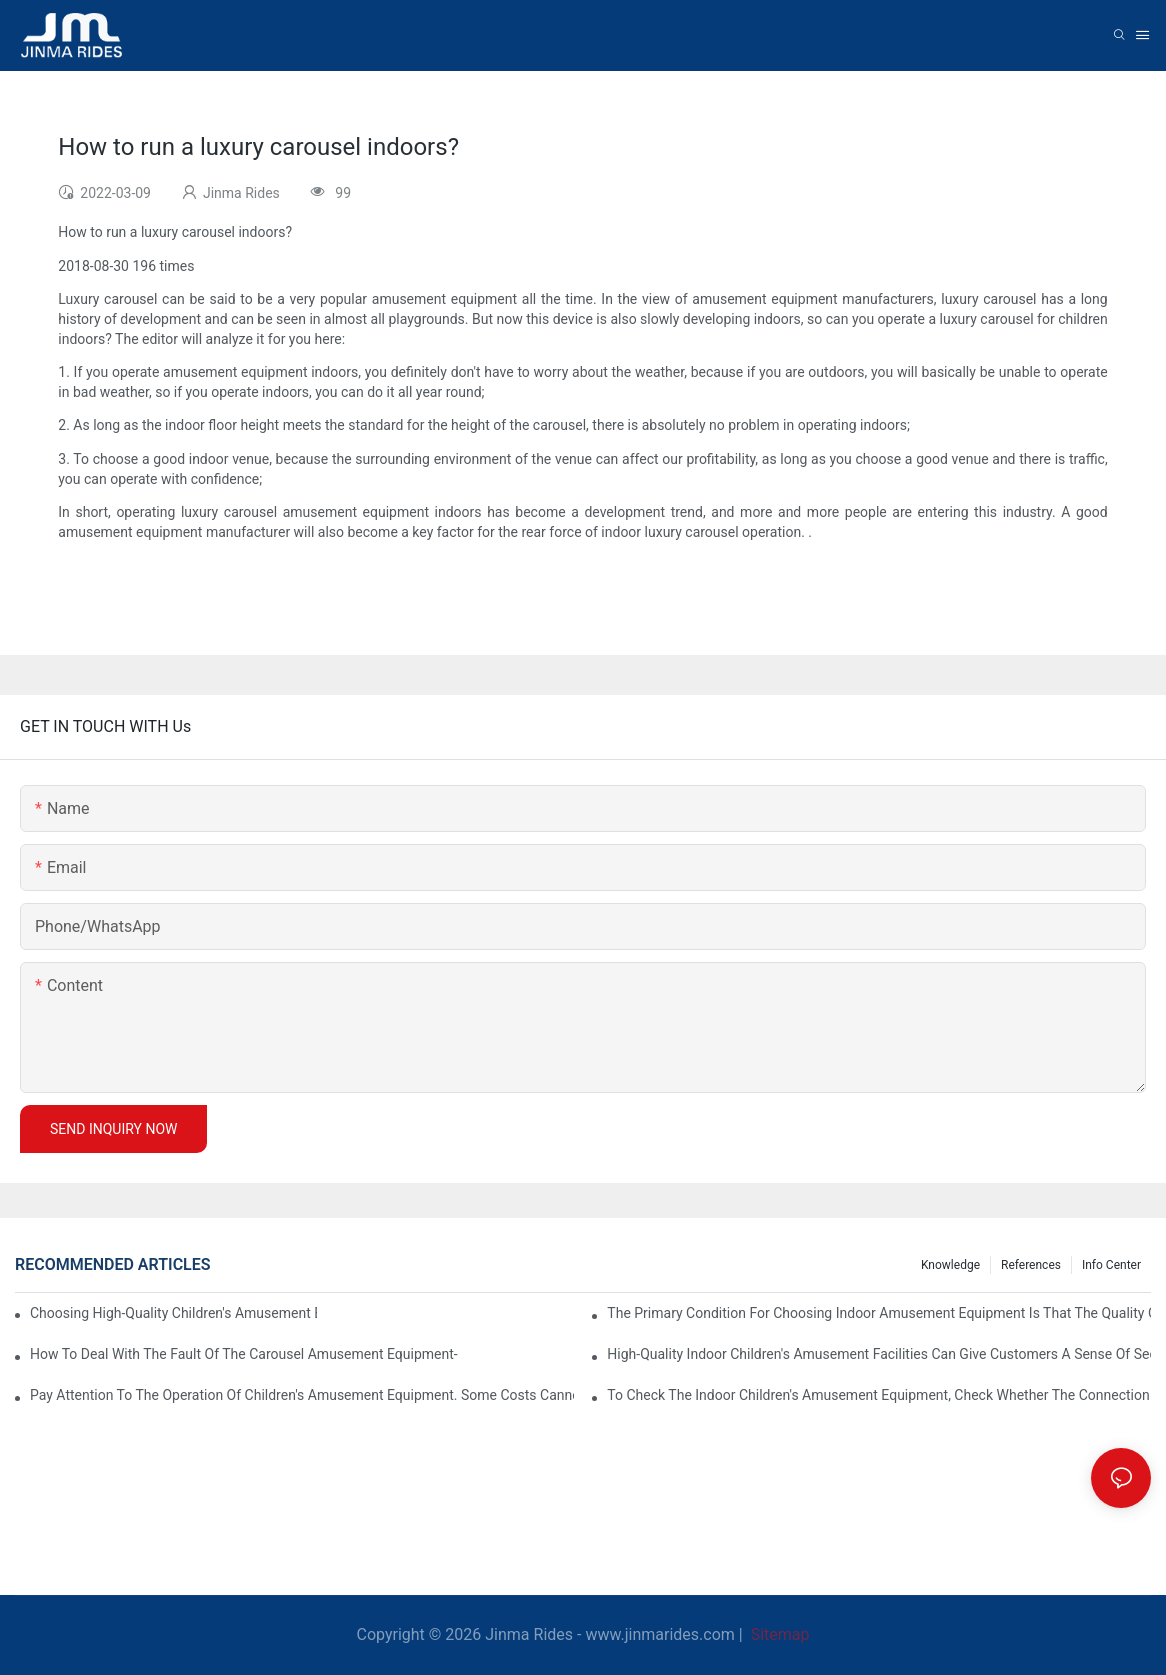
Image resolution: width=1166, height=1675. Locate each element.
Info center (1111, 1265)
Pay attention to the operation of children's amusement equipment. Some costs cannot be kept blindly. (302, 1395)
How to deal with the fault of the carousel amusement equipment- (244, 1354)
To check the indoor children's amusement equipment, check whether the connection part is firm (879, 1395)
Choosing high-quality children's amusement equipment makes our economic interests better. (173, 1313)
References (1031, 1265)
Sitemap (778, 1634)
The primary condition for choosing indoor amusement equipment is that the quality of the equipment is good (879, 1313)
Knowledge (950, 1265)
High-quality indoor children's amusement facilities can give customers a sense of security (879, 1354)
